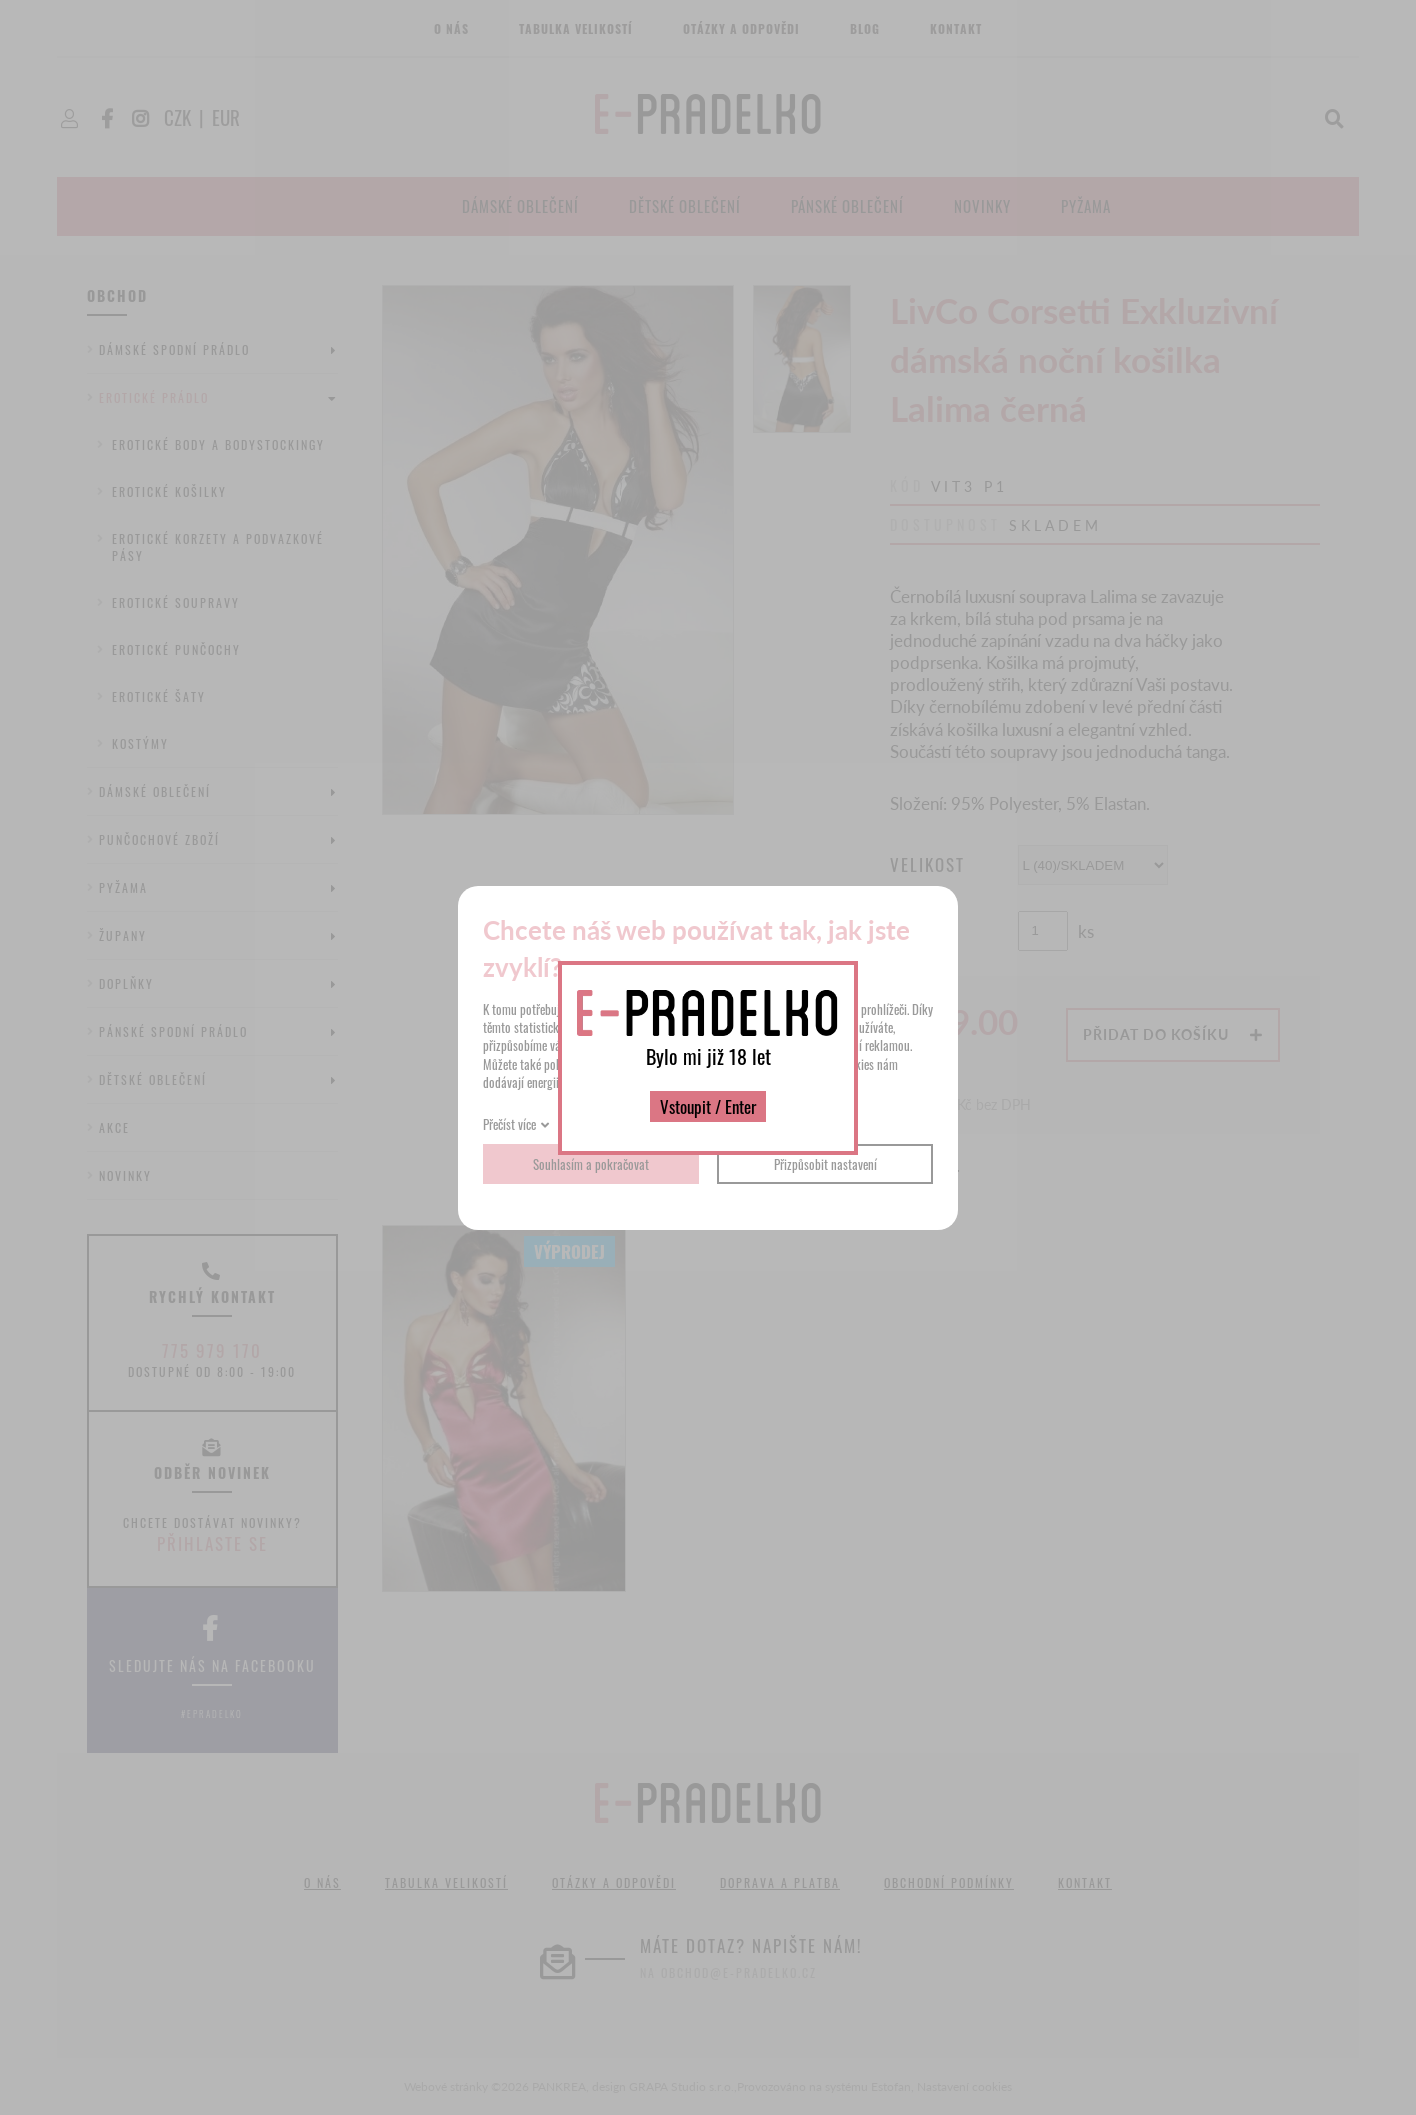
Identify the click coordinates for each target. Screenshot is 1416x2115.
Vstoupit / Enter (708, 1106)
